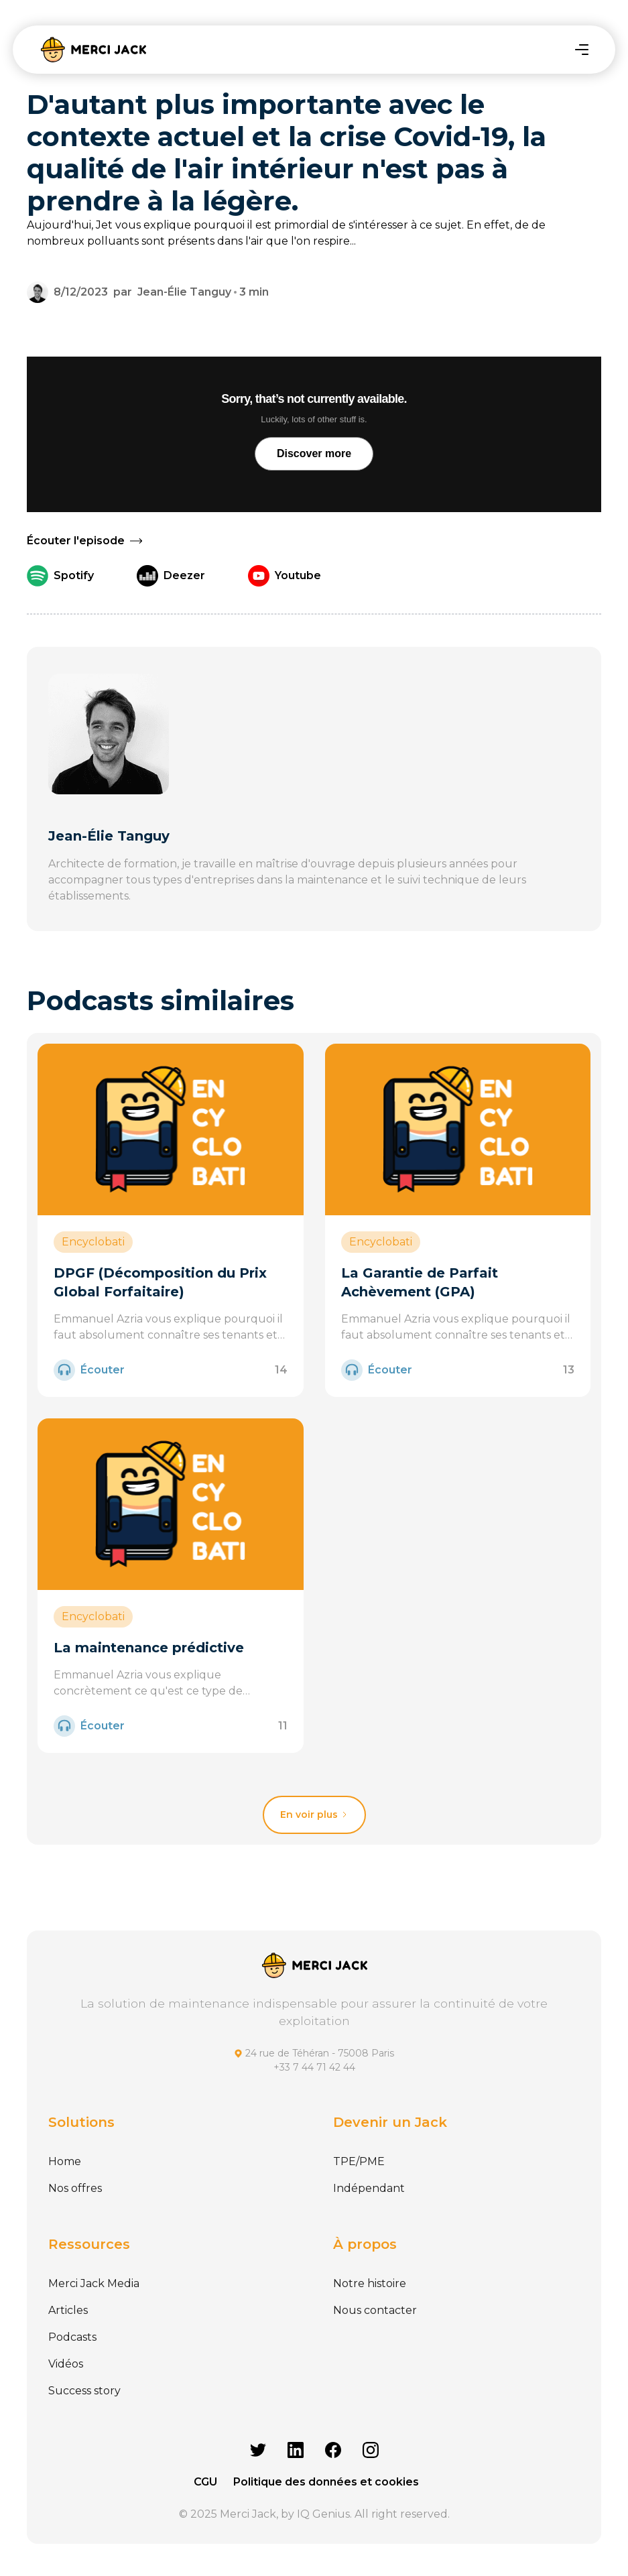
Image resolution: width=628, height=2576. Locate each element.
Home (64, 2161)
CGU (205, 2481)
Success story (84, 2390)
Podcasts (72, 2337)
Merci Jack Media (93, 2283)
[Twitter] (258, 2450)
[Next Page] (314, 1815)
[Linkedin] (296, 2450)
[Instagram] (371, 2450)
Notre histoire (369, 2283)
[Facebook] (333, 2450)
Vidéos (65, 2363)
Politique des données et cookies (326, 2481)
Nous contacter (375, 2310)
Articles (68, 2310)
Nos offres (75, 2188)
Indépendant (369, 2188)
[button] (581, 50)
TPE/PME (359, 2161)
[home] (93, 50)
